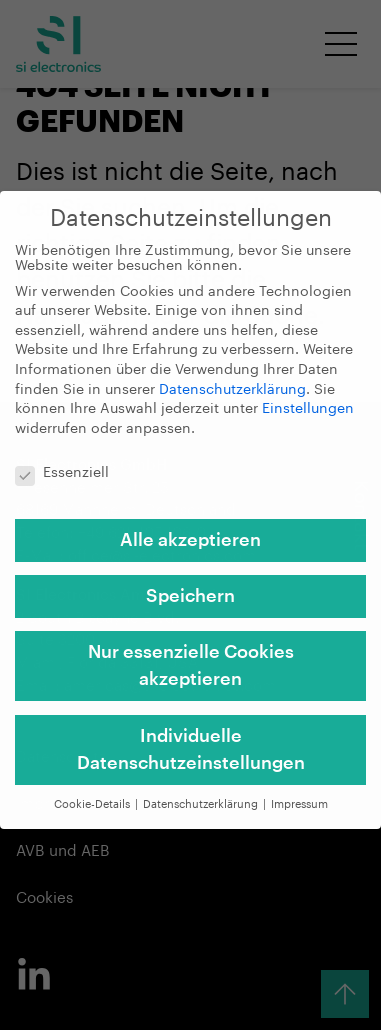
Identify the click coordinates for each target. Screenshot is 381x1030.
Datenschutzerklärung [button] (202, 790)
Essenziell (62, 459)
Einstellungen (308, 396)
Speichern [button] (190, 583)
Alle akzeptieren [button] (190, 527)
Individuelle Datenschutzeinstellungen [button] (191, 735)
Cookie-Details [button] (93, 790)
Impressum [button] (299, 790)
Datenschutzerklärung (232, 376)
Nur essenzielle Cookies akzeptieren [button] (191, 652)
